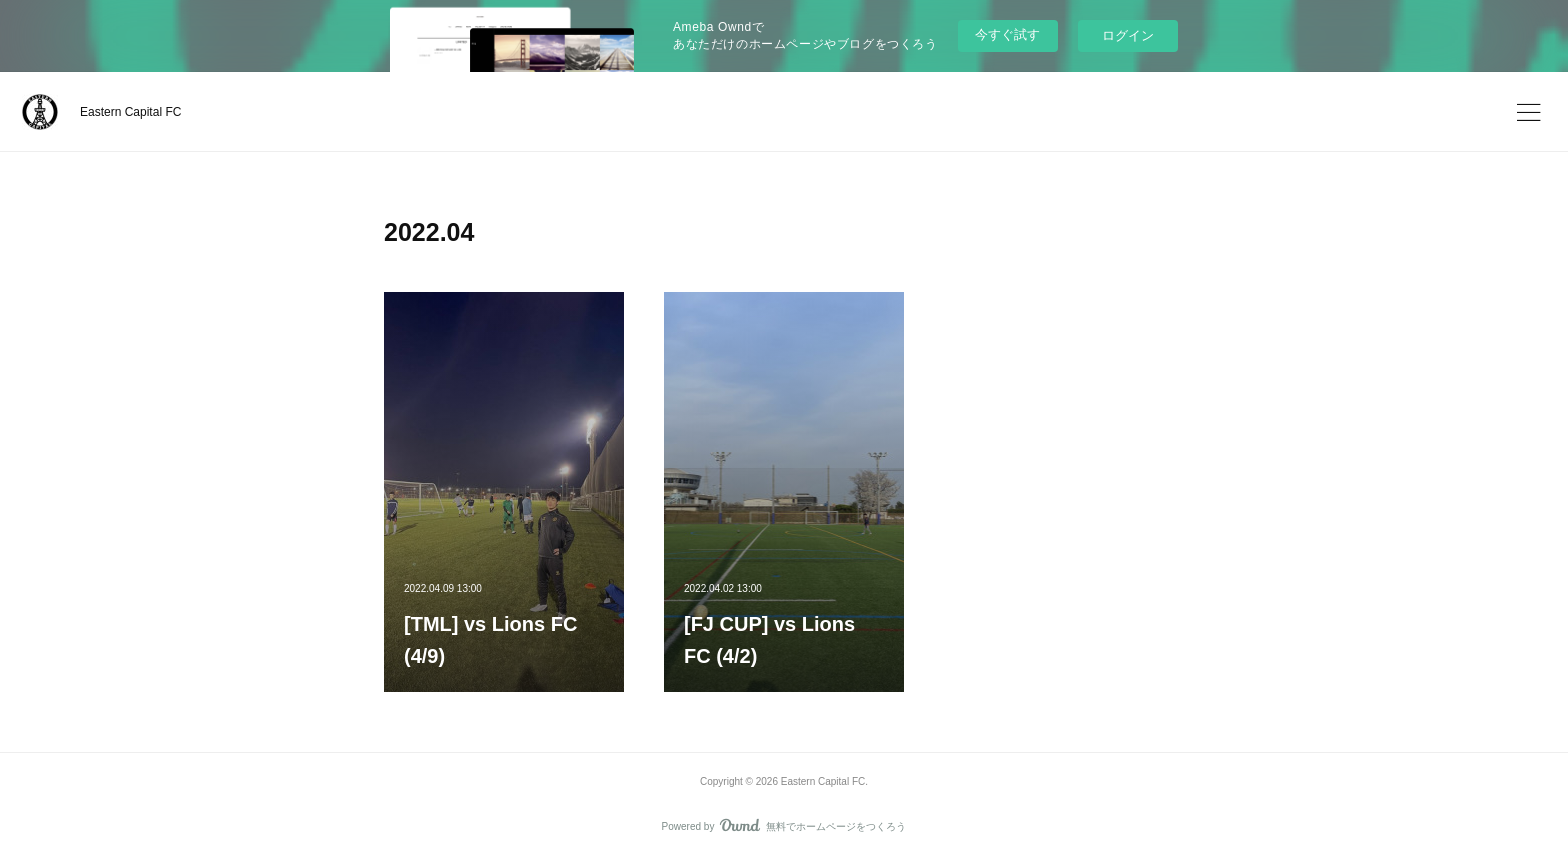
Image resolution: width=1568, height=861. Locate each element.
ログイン (1128, 35)
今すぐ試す (1007, 34)
